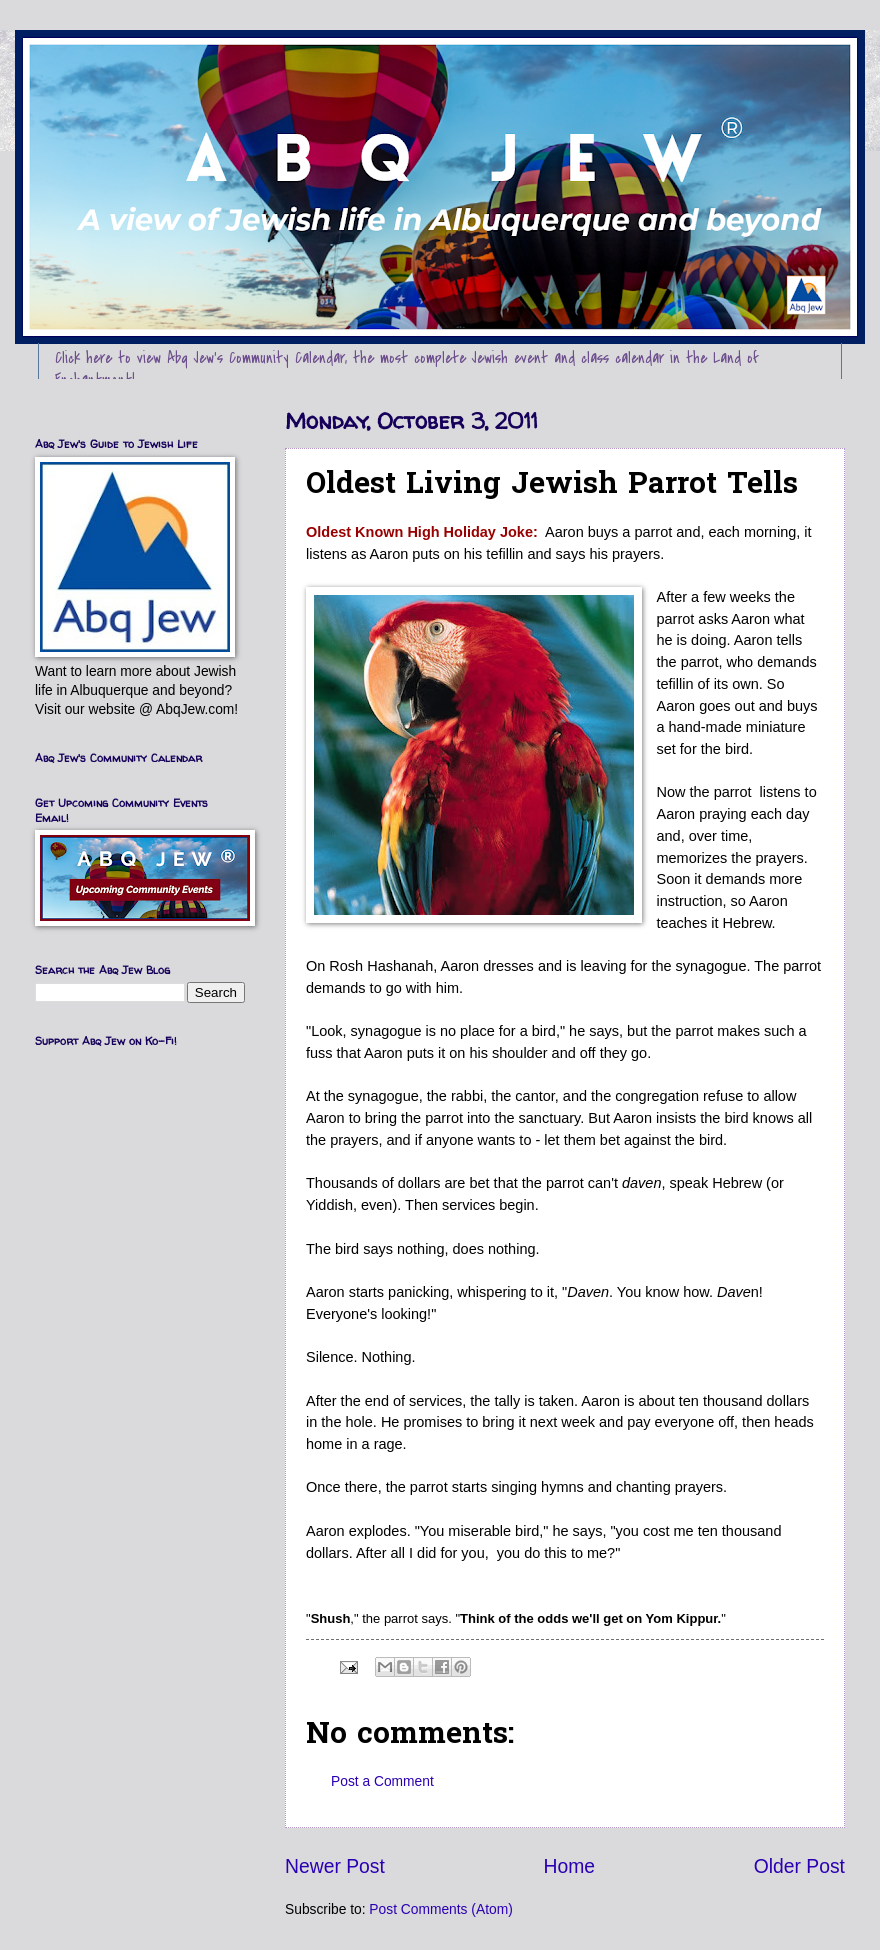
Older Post (799, 1866)
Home (570, 1866)
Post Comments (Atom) (440, 1909)
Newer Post (335, 1866)
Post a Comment (382, 1781)
